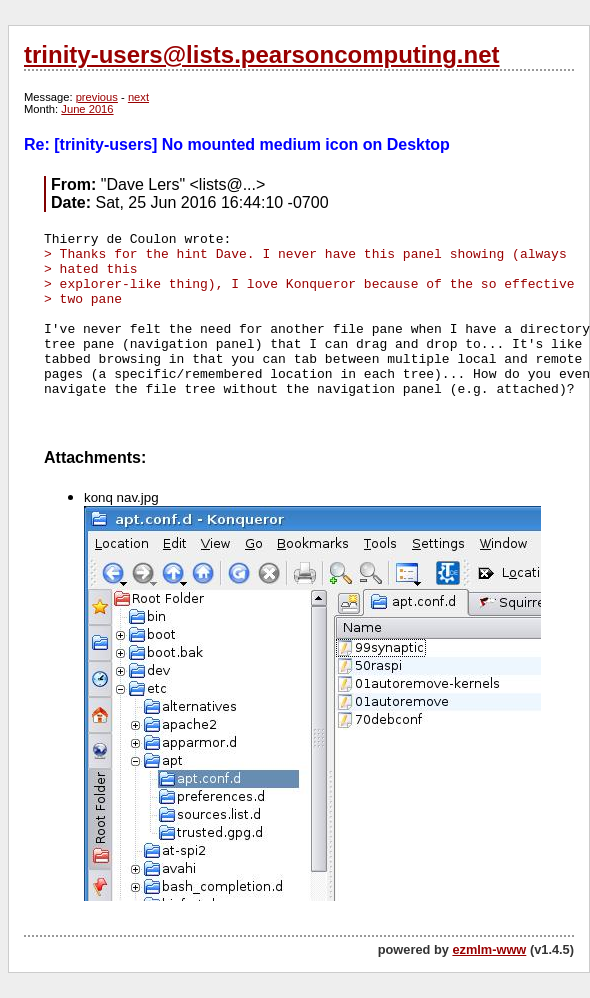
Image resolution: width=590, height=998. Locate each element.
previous (97, 97)
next (138, 97)
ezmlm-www (489, 949)
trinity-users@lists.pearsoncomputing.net (261, 54)
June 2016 (87, 109)
